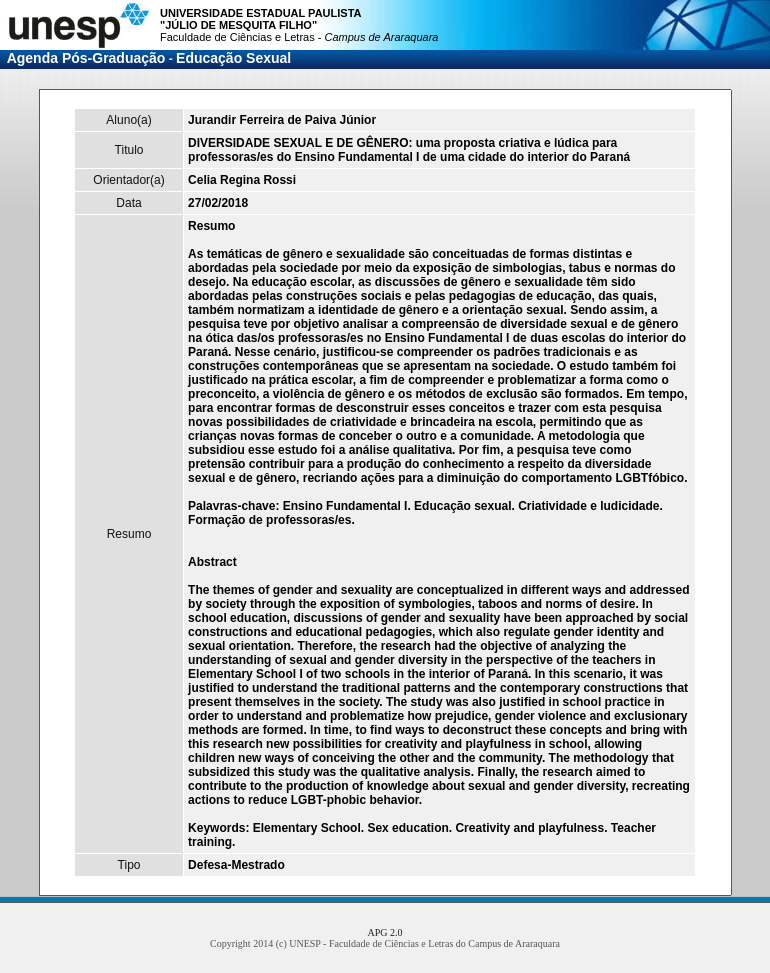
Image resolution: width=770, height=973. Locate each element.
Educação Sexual (233, 58)
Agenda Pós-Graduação (86, 58)
